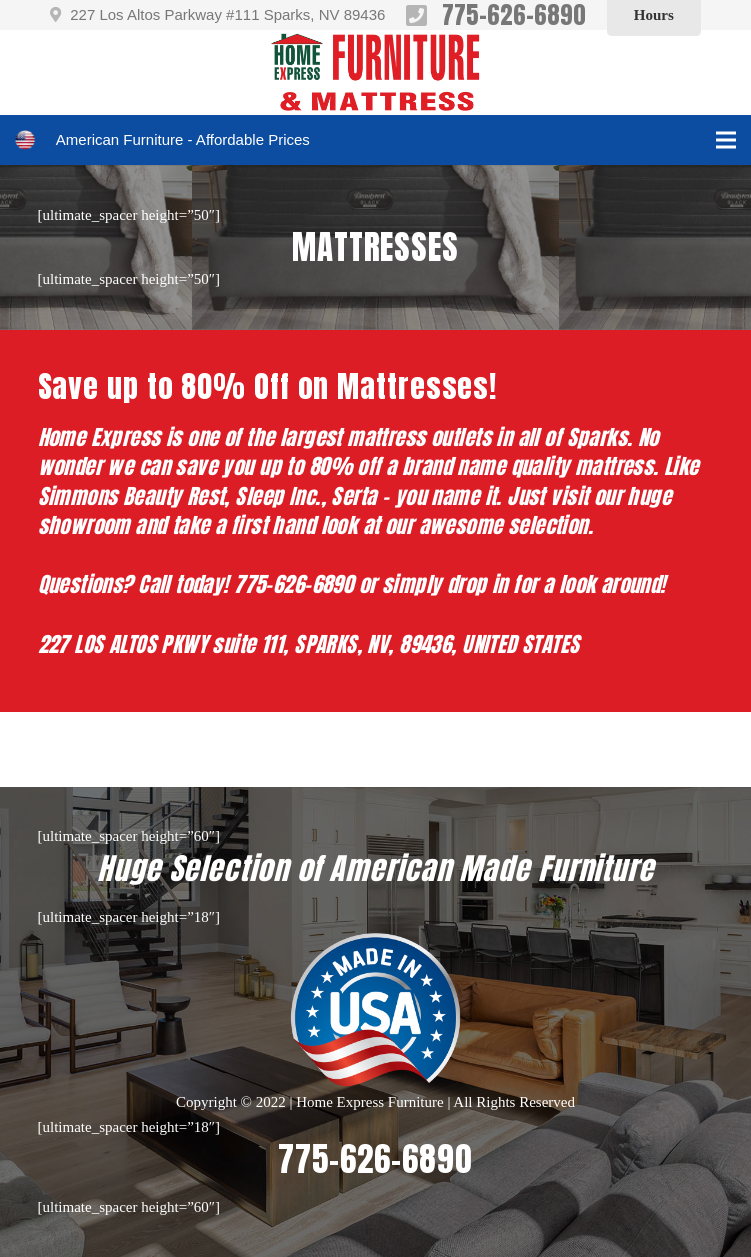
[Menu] (726, 140)
